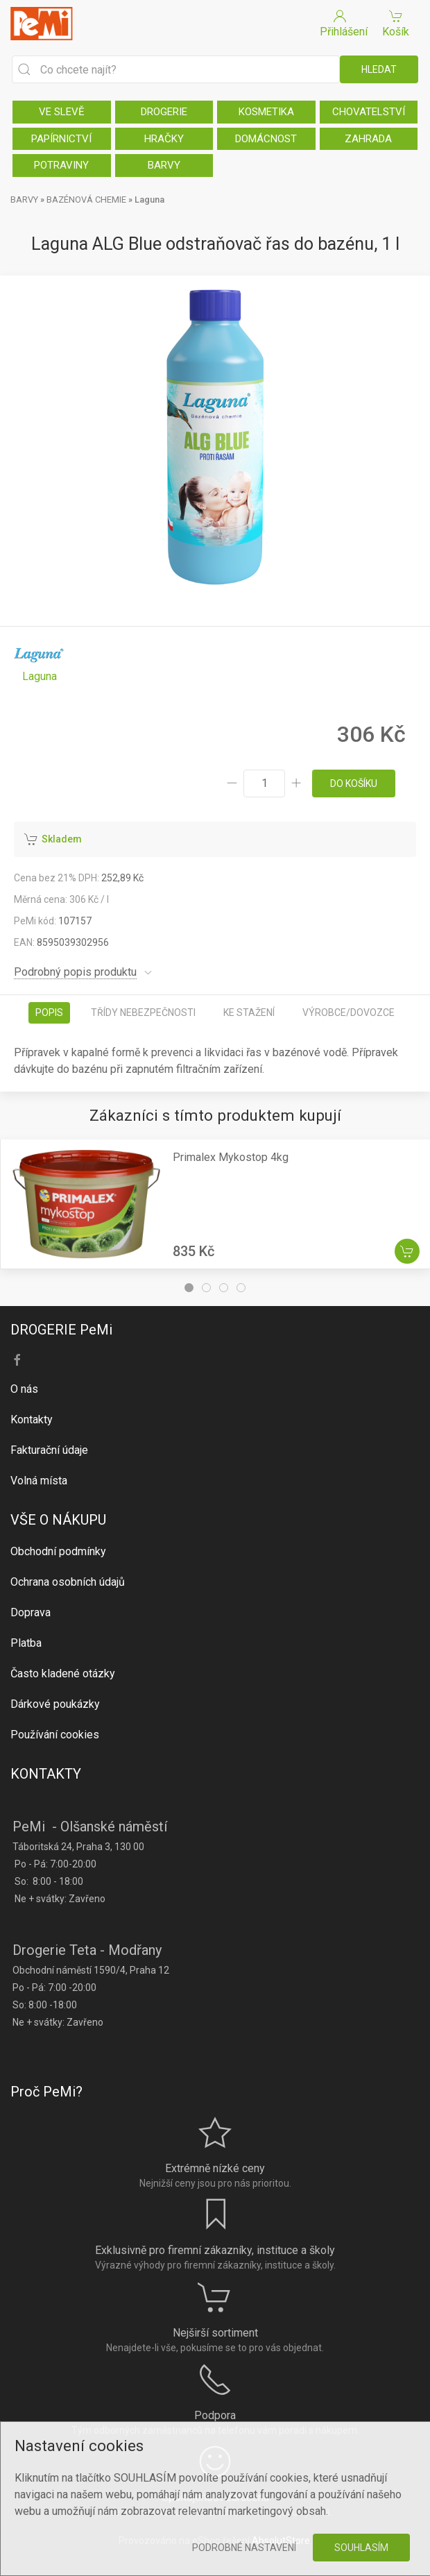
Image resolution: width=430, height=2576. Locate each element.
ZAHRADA (368, 139)
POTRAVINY (61, 165)
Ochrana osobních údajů (67, 1581)
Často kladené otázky (62, 1673)
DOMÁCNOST (266, 139)
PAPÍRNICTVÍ (61, 139)
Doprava (30, 1612)
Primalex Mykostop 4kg (231, 1157)
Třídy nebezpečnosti (143, 1012)
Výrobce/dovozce (348, 1012)
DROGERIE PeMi (61, 1329)
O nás (24, 1389)
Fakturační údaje (49, 1450)
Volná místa (38, 1480)
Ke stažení (249, 1012)
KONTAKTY (45, 1773)
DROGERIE (164, 111)
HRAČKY (164, 139)
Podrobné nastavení (244, 2547)
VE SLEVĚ (62, 111)
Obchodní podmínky (58, 1551)
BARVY (164, 165)
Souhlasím (361, 2547)
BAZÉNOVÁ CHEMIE (86, 199)
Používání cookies (54, 1734)
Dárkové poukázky (55, 1704)
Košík (395, 22)
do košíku (353, 783)
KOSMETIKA (266, 111)
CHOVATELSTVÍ (368, 111)
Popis (49, 1012)
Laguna (149, 199)
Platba (26, 1643)
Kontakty (31, 1419)
